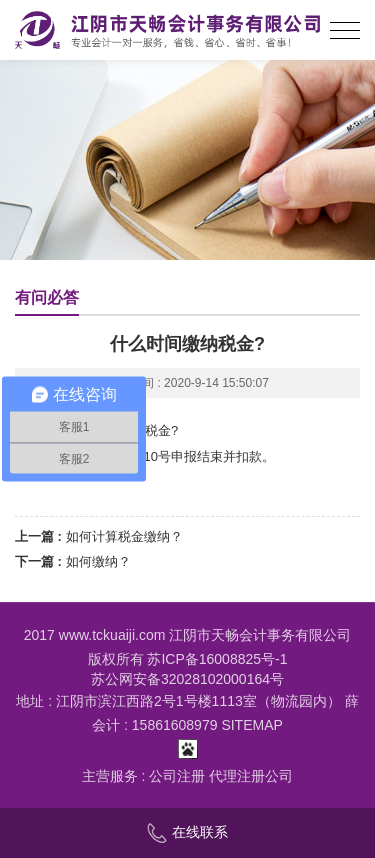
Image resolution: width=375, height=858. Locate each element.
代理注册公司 (251, 776)
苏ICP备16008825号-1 (217, 659)
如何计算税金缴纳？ (124, 536)
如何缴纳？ (98, 561)
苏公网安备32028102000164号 (187, 679)
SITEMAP (251, 725)
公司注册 (177, 776)
